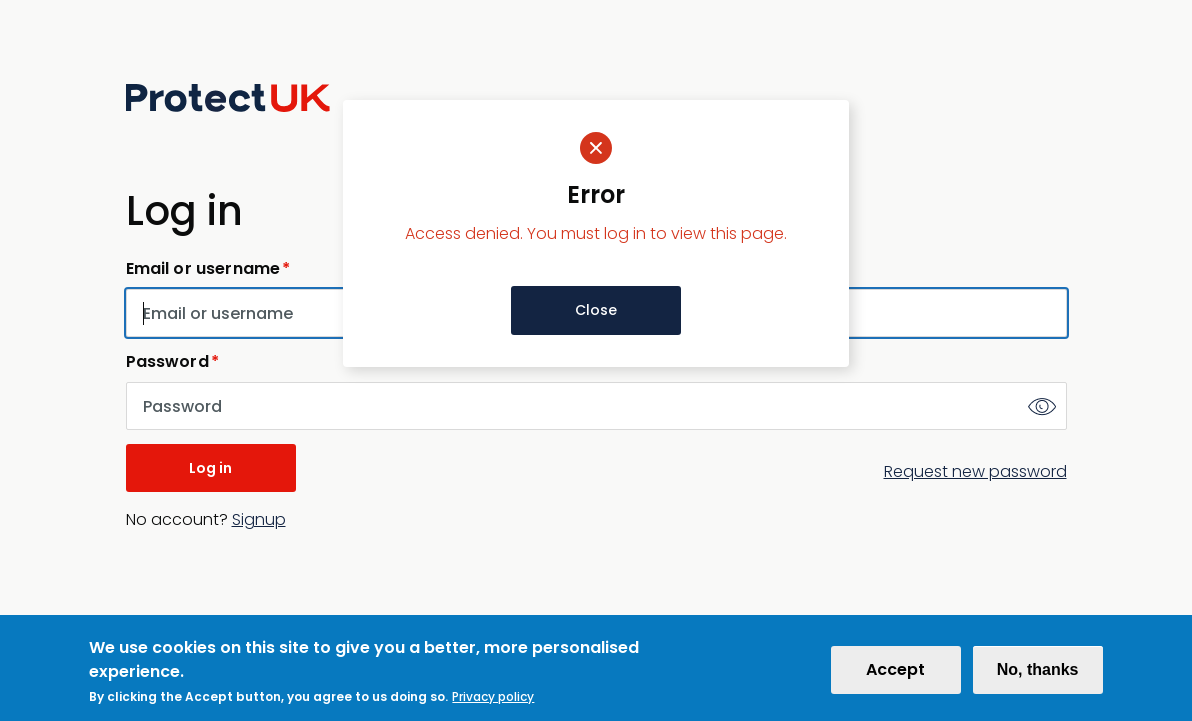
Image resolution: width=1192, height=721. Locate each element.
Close (596, 310)
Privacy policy (493, 704)
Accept (895, 677)
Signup (259, 519)
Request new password (975, 471)
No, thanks (1038, 677)
